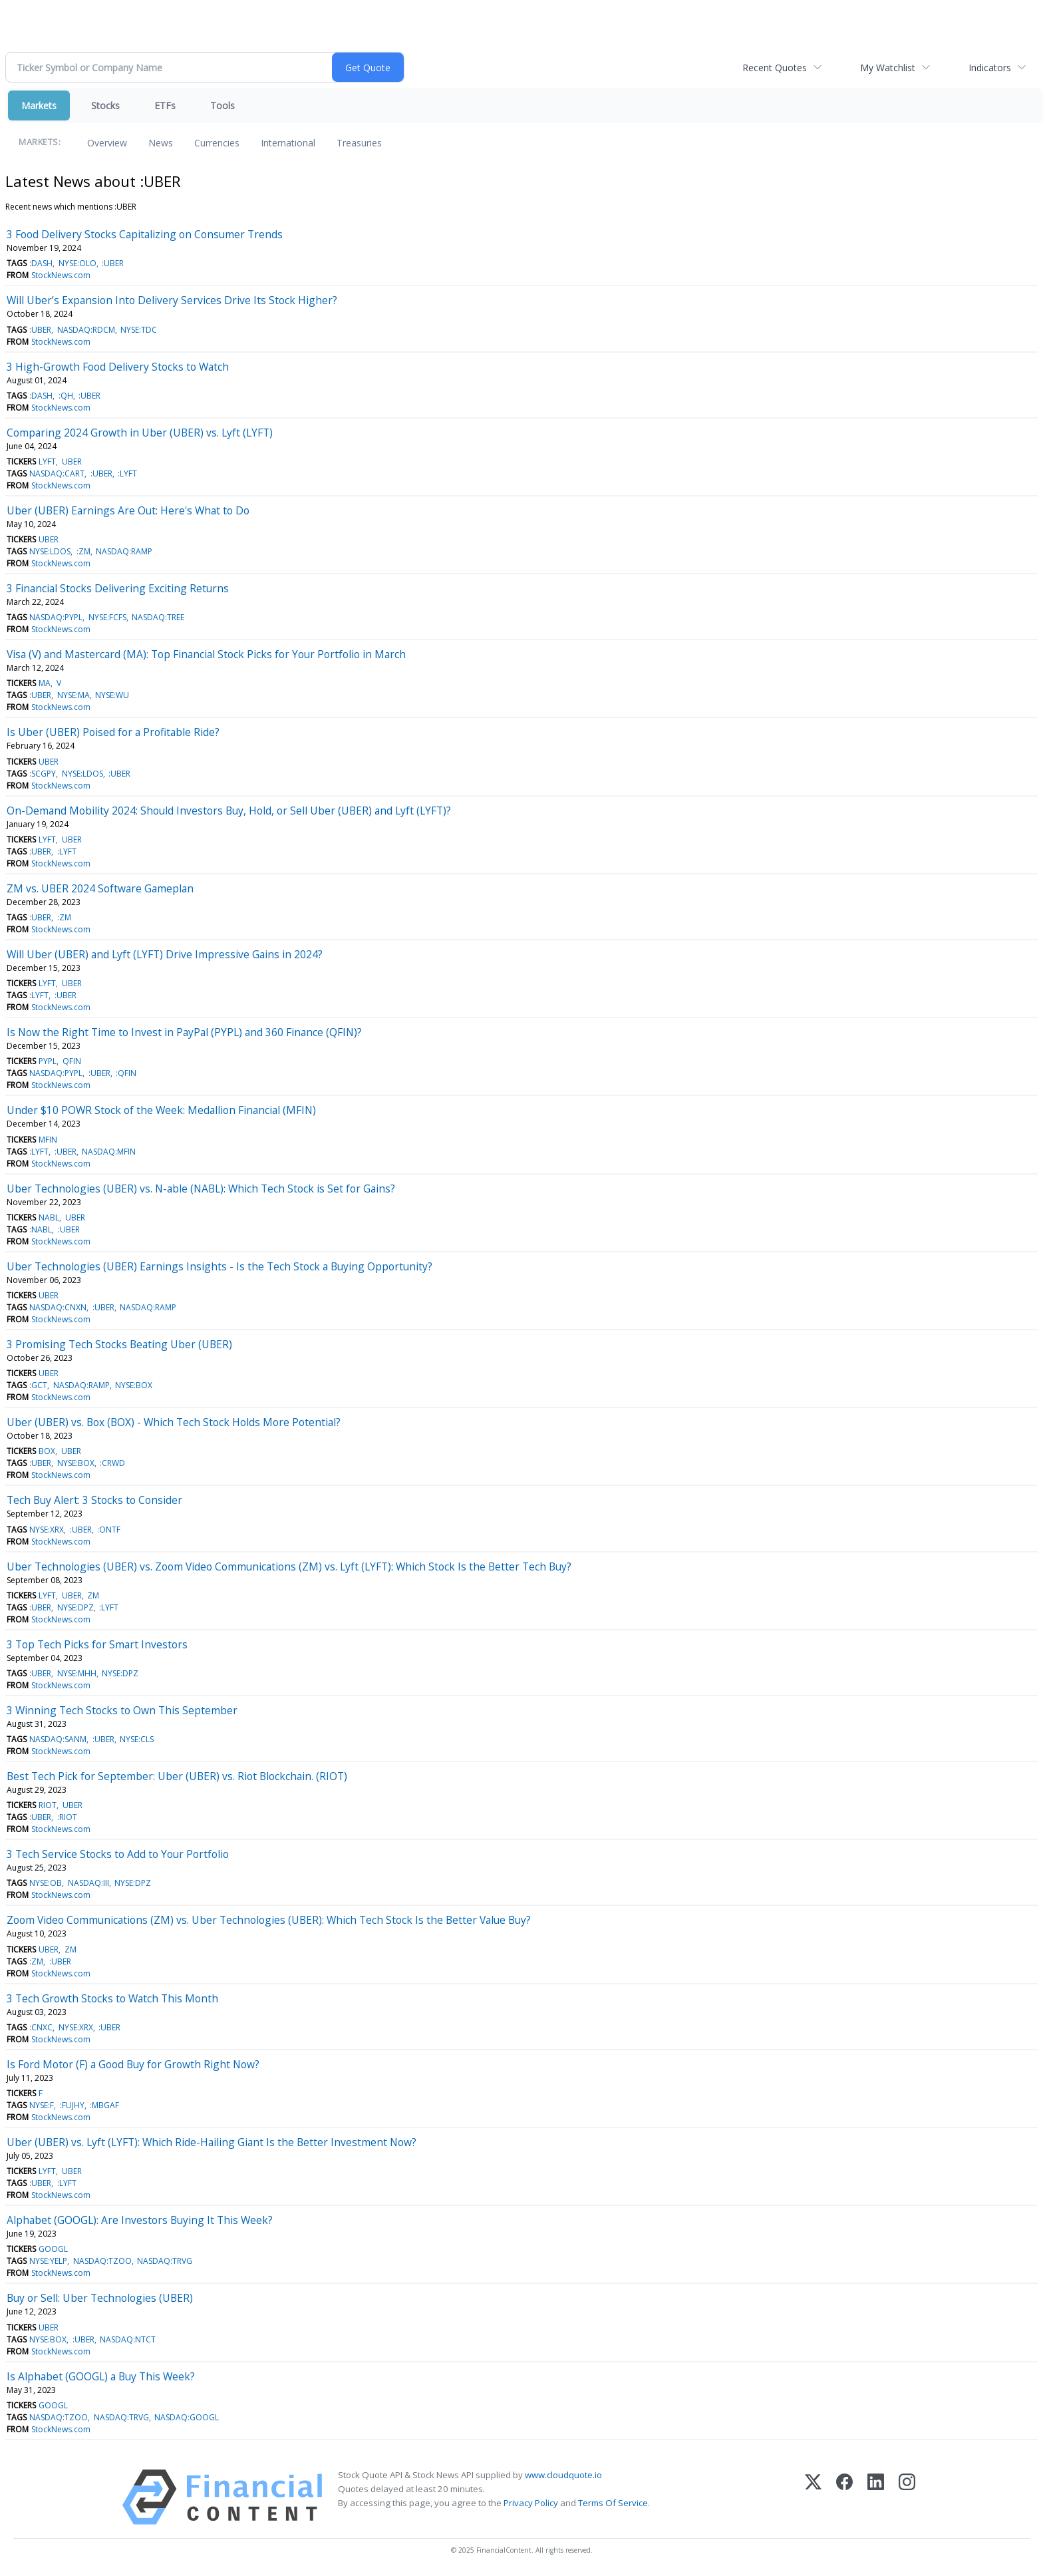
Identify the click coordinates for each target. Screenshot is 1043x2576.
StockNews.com (60, 275)
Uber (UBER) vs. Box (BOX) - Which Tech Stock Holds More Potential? (174, 1422)
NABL (49, 1217)
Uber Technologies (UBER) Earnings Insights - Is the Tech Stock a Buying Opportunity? (219, 1266)
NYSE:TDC (138, 329)
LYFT (47, 461)
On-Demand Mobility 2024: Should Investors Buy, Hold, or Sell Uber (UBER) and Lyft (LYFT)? (229, 810)
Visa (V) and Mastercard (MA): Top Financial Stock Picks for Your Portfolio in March (206, 654)
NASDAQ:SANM (57, 1739)
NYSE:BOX (133, 1385)
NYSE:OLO (77, 263)
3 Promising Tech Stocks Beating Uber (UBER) (119, 1344)
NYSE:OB (45, 1883)
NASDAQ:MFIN (109, 1151)
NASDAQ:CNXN (57, 1307)
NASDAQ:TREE (158, 617)
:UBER (113, 263)
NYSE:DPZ (75, 1607)
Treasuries (359, 142)
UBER (72, 461)
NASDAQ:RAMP (124, 551)
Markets (39, 105)
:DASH (41, 263)
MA (45, 683)
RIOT (48, 1805)
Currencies (216, 142)
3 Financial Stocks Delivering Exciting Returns (118, 588)
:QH (66, 395)
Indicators (989, 67)
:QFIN (126, 1073)
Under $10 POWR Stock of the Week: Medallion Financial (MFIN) (161, 1110)
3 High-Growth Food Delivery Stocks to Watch (118, 366)
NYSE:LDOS (50, 551)
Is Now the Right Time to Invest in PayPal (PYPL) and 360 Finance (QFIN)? (184, 1032)
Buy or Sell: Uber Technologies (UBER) (100, 2298)
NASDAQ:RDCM (86, 329)
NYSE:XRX (46, 1529)
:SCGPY (42, 773)
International (288, 142)
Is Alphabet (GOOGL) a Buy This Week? (101, 2376)
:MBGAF (104, 2105)
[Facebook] (844, 2497)
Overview (107, 142)
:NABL (40, 1229)
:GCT (38, 1385)
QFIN (72, 1061)
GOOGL (53, 2249)
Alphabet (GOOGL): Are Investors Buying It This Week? (140, 2220)
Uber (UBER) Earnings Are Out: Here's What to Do (128, 510)
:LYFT (127, 473)
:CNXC (41, 2027)
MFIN (48, 1139)
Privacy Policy (531, 2503)
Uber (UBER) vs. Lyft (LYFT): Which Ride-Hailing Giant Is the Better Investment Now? (211, 2142)
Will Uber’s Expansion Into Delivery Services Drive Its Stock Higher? (172, 300)
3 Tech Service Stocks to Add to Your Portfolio (118, 1854)
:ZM (83, 551)
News (160, 142)
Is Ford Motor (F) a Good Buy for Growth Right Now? (133, 2064)
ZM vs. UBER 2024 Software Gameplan (100, 888)
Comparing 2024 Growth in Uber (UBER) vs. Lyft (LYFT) (140, 432)
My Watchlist (887, 67)
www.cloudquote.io (563, 2475)
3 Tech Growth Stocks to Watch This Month (112, 1998)
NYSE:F (41, 2105)
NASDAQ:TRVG (164, 2261)
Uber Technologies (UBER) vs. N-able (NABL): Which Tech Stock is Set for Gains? (201, 1188)
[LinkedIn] (875, 2497)
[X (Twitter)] (813, 2497)
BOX (47, 1451)
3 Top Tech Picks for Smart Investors (97, 1644)
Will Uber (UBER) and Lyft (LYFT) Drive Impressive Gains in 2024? (165, 954)
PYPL (48, 1061)
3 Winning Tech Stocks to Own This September (122, 1710)
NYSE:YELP (48, 2261)
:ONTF (108, 1529)
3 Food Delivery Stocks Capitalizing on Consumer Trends (145, 234)
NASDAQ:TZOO (102, 2261)
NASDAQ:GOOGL (186, 2417)
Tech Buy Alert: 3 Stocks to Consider (94, 1500)
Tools (222, 105)
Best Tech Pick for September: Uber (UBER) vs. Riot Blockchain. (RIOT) (177, 1776)
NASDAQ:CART (56, 473)
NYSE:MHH (76, 1673)
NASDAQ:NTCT (128, 2339)
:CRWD (112, 1463)
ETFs (165, 105)
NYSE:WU (112, 695)
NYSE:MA (73, 695)
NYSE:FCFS (107, 617)
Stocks (105, 105)
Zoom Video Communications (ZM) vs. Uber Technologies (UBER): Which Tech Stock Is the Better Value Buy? (269, 1920)
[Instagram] (907, 2497)
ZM (93, 1595)
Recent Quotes (774, 67)
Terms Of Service (613, 2503)
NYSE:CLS (137, 1739)
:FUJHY (72, 2105)
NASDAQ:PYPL (55, 617)
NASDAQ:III (88, 1883)
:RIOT (67, 1817)
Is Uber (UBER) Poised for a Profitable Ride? (113, 732)
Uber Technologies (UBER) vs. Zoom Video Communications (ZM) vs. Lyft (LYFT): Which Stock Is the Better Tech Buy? (289, 1566)
